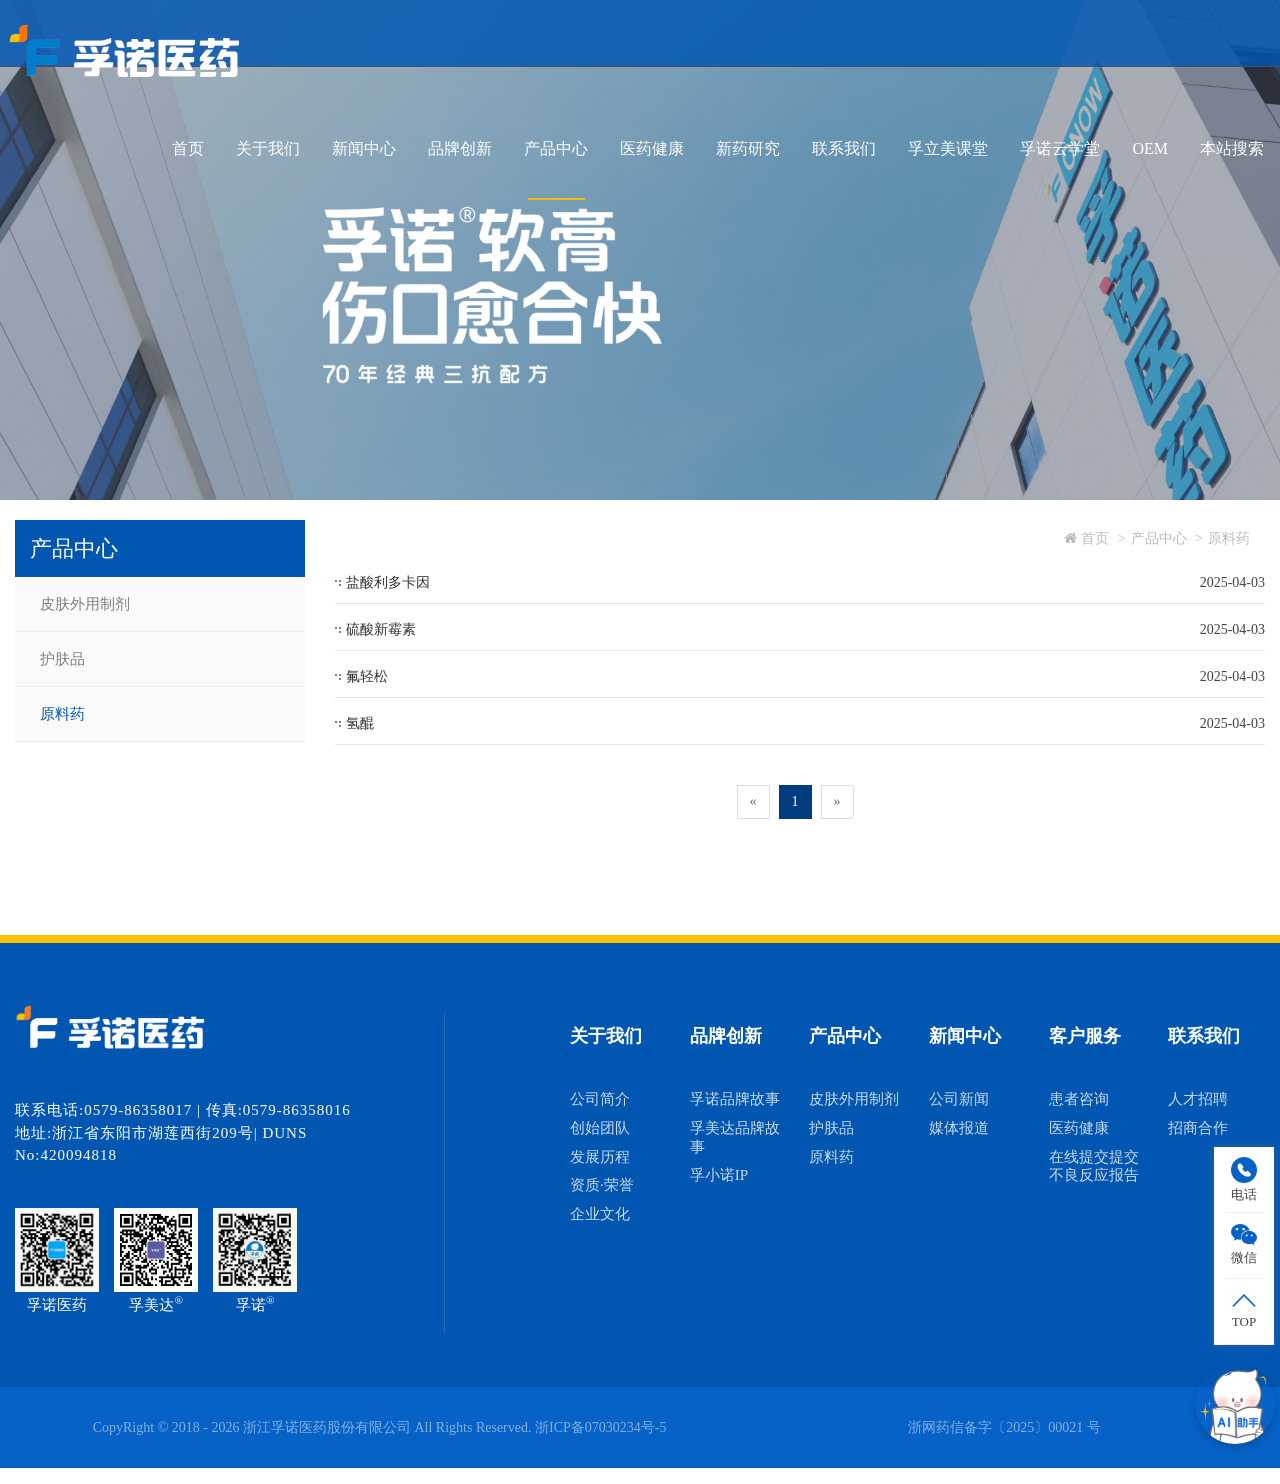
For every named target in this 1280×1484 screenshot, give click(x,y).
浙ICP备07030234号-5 (600, 1427)
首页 (188, 148)
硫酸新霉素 (381, 629)
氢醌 (360, 723)
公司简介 (600, 1099)
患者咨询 (1079, 1099)
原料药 (62, 714)
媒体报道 (959, 1128)
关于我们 (268, 148)
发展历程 (600, 1157)
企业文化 (600, 1214)
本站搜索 (1232, 148)
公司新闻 (959, 1099)
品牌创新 (460, 148)
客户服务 (1085, 1036)
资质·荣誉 (602, 1185)
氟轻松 (367, 676)
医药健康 (652, 148)
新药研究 (748, 148)
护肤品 (62, 659)
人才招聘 (1198, 1099)
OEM (1150, 148)
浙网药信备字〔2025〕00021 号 (1004, 1427)
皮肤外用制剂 (85, 604)
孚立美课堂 (948, 148)
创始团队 (600, 1128)
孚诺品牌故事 (735, 1099)
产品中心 (556, 148)
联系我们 (844, 148)
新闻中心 (364, 148)
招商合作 (1198, 1128)
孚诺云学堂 (1060, 148)
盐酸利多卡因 (388, 582)
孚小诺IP (719, 1175)
